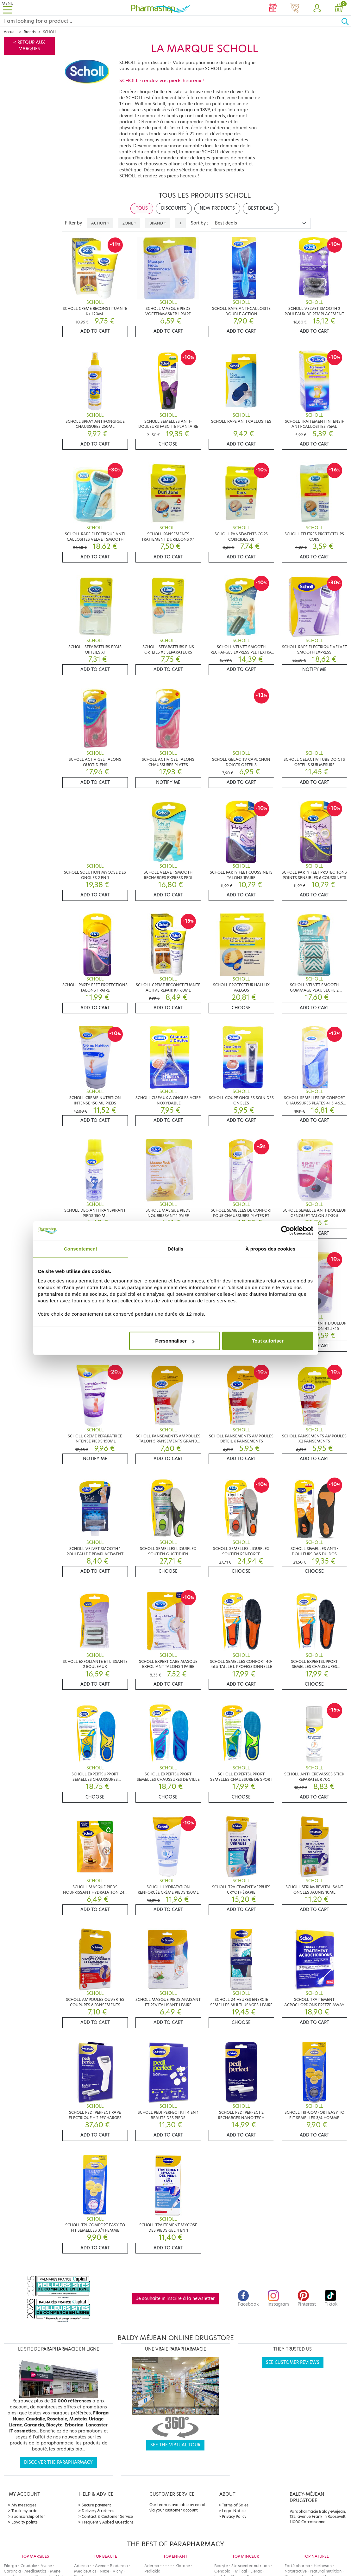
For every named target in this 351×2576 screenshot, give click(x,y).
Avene (46, 2565)
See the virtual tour (175, 2445)
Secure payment (96, 2505)
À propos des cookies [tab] (271, 1248)
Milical (241, 2571)
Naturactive (296, 2571)
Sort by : (199, 223)
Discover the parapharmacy (58, 2462)
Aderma (81, 2565)
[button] (316, 8)
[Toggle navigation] (7, 7)
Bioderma (119, 2565)
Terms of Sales (235, 2505)
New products (217, 208)
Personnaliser (174, 1340)
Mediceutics (35, 2571)
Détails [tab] (176, 1248)
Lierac (256, 2571)
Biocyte (221, 2565)
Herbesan (323, 2565)
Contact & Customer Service (107, 2516)
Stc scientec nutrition (250, 2565)
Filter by (73, 223)
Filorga (10, 2565)
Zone (127, 223)
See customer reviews (292, 2362)
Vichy (117, 2571)
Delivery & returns (98, 2510)
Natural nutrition (326, 2571)
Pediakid (152, 2571)
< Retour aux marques (29, 46)
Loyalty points (24, 2522)
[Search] (170, 21)
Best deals (260, 208)
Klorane (182, 2565)
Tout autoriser (268, 1340)
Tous (142, 208)
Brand (156, 223)
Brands (30, 31)
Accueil (10, 31)
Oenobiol (222, 2571)
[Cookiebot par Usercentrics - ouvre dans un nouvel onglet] (285, 1230)
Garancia (12, 2571)
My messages (23, 2505)
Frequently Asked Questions (108, 2522)
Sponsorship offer (28, 2516)
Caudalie (29, 2565)
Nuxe (104, 2571)
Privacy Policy (234, 2516)
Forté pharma (297, 2565)
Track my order (25, 2510)
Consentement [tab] (80, 1248)
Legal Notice (234, 2510)
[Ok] (346, 21)
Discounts (173, 208)
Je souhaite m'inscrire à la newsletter (175, 2299)
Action (98, 223)
